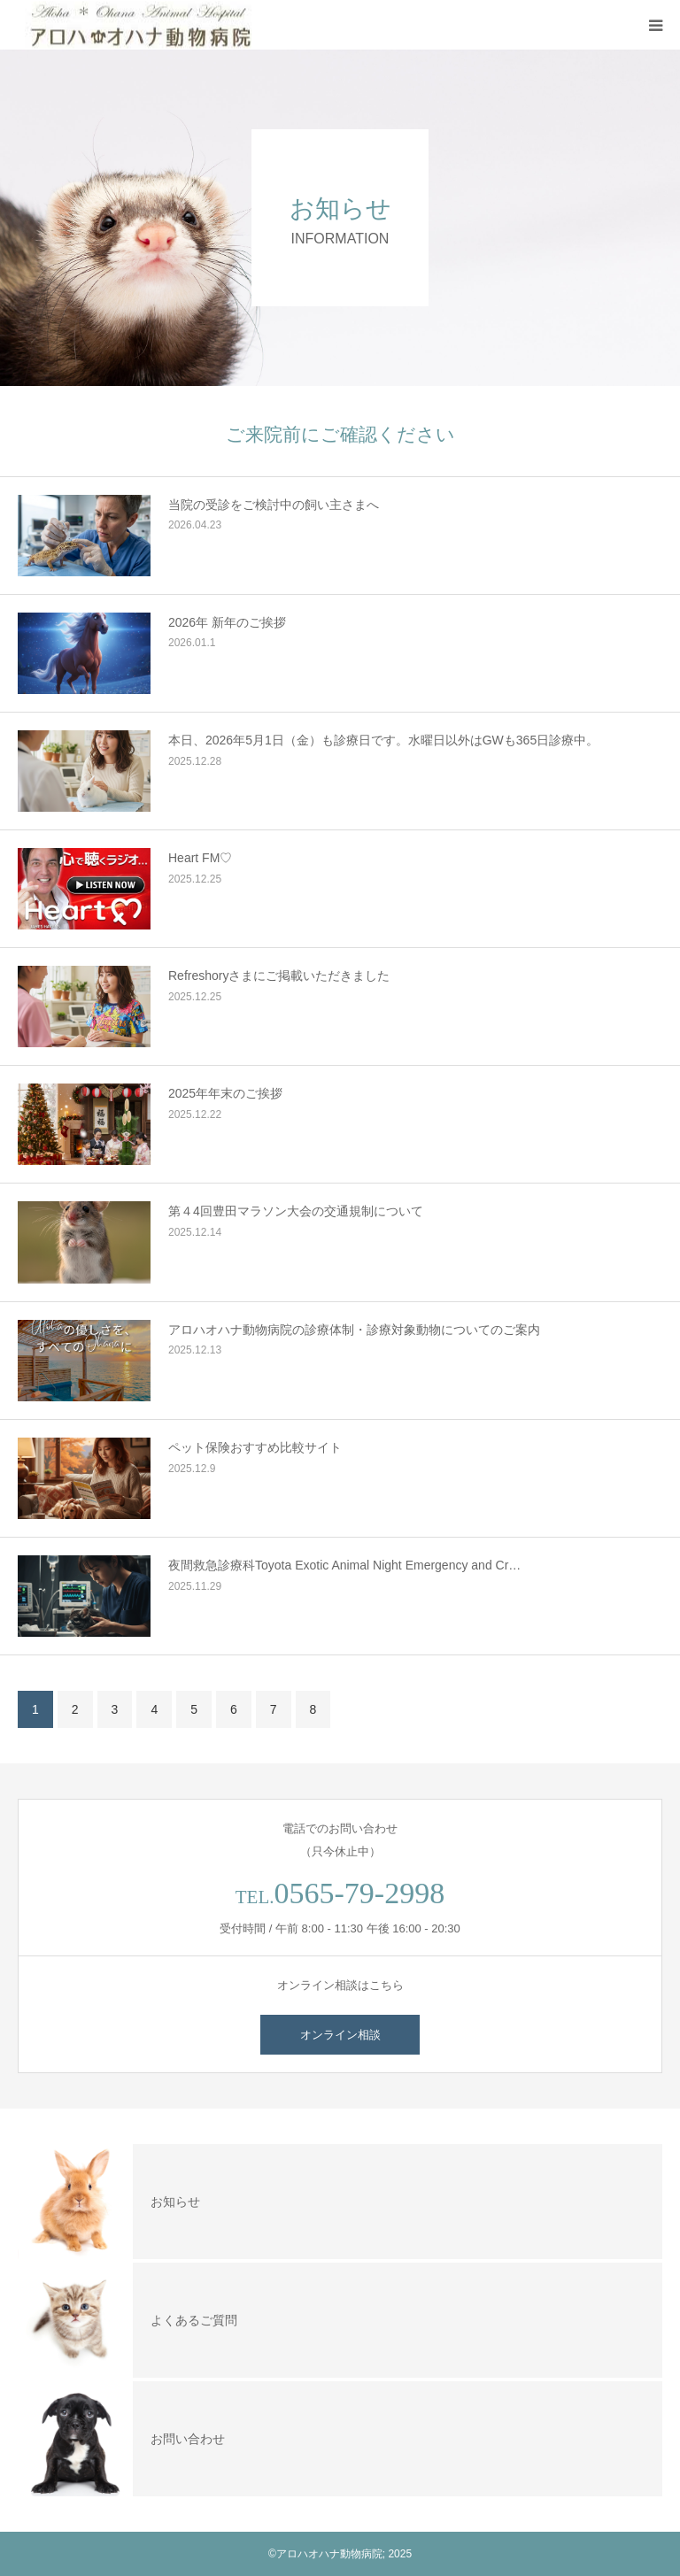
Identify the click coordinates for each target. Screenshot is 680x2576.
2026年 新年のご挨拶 (227, 622)
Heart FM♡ (200, 858)
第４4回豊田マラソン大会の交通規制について (295, 1211)
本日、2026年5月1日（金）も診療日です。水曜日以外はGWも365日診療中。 (383, 740)
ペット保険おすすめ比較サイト (255, 1447)
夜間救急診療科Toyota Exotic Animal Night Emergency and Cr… (344, 1565)
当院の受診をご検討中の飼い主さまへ (273, 504)
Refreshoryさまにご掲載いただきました (279, 975)
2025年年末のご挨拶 (225, 1093)
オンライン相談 (340, 2034)
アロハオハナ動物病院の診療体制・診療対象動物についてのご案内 (354, 1330)
